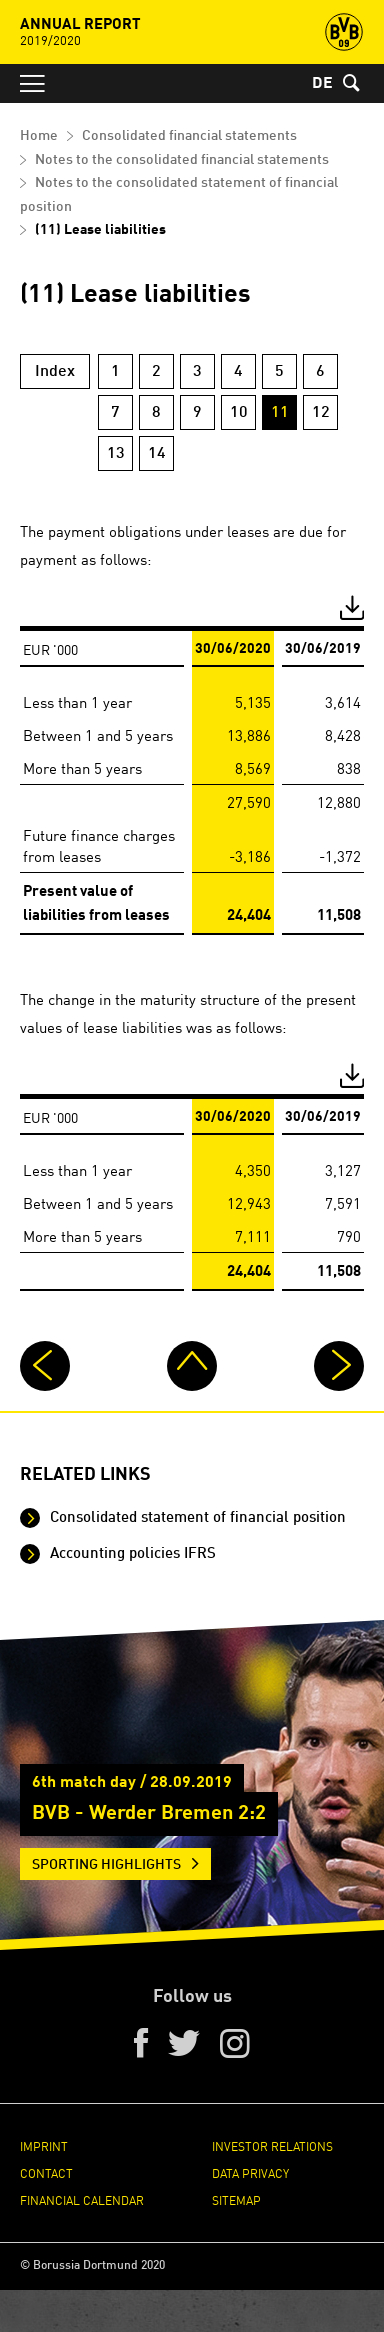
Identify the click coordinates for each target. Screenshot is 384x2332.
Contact (46, 2172)
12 (321, 413)
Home (39, 136)
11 (280, 413)
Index (55, 372)
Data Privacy (250, 2172)
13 (116, 454)
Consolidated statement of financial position (196, 1518)
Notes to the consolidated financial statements (182, 160)
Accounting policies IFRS (131, 1554)
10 (239, 413)
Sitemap (236, 2199)
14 (157, 454)
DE (322, 84)
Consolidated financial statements (189, 136)
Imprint (44, 2145)
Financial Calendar (82, 2199)
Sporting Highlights (106, 1865)
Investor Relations (272, 2145)
